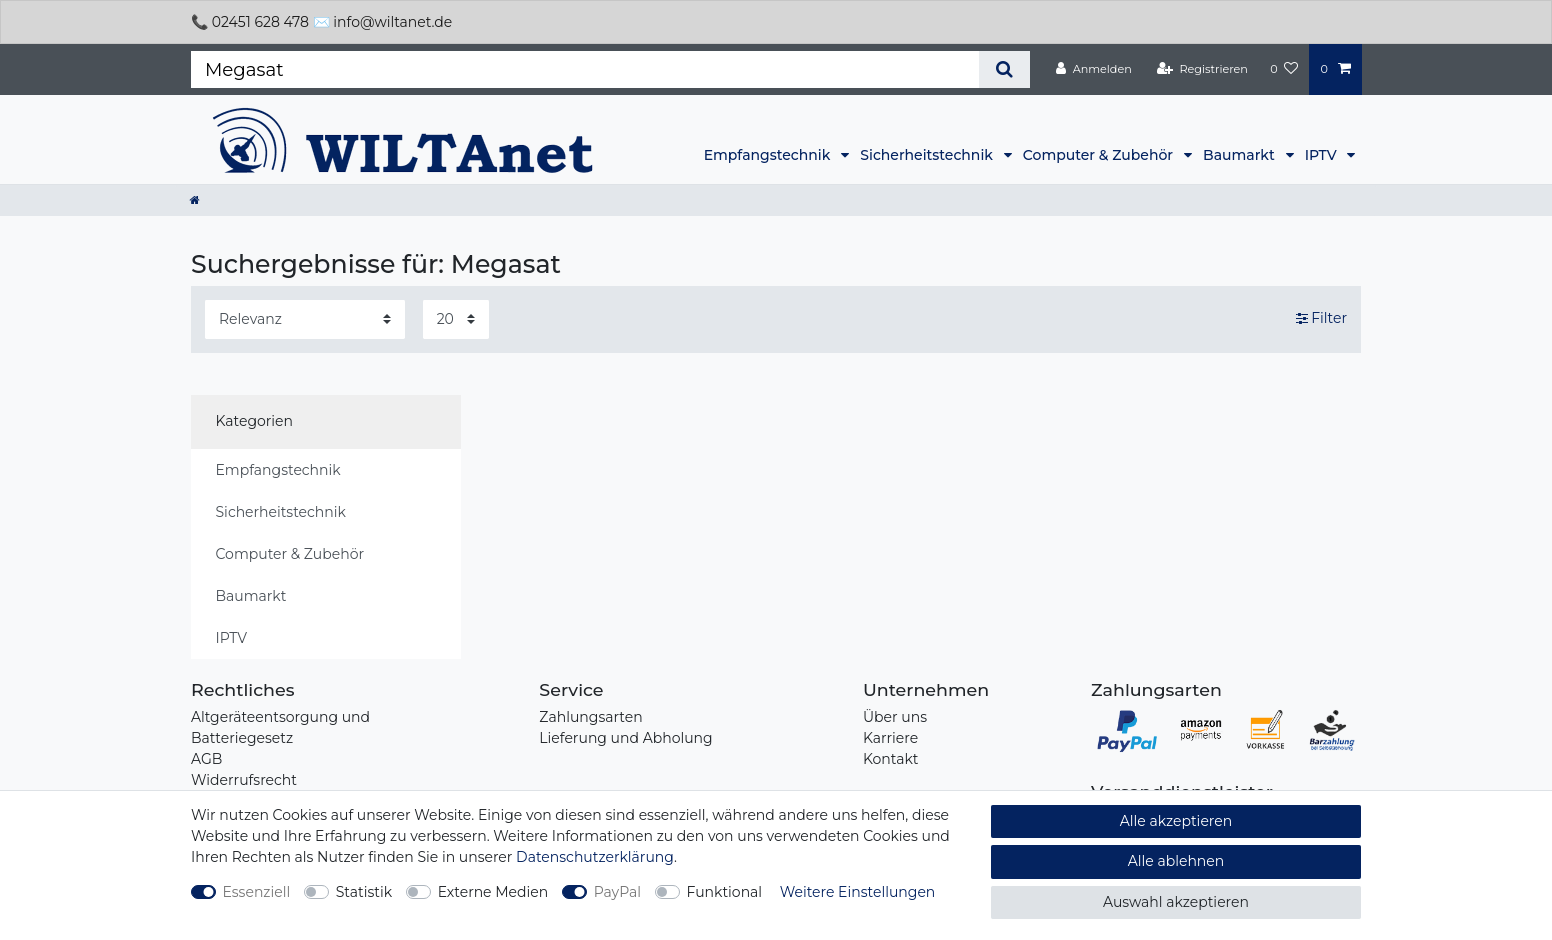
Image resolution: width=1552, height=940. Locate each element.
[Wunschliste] (1284, 69)
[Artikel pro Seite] (456, 319)
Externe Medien (493, 892)
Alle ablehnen (1176, 861)
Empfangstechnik (769, 155)
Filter (1321, 318)
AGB (206, 759)
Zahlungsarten (590, 717)
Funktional (725, 892)
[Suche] (1004, 69)
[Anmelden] (1094, 69)
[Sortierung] (305, 319)
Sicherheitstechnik (928, 155)
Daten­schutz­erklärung (595, 857)
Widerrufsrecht (244, 780)
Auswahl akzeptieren (1176, 902)
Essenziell (257, 892)
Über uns (895, 717)
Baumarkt (1240, 155)
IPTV (1323, 155)
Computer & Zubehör (1100, 155)
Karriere (890, 738)
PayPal (617, 892)
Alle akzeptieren (1176, 821)
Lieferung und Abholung (625, 738)
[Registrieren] (1202, 69)
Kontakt (891, 759)
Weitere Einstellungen (858, 892)
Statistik (364, 892)
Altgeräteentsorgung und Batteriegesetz (280, 727)
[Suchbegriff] (585, 69)
